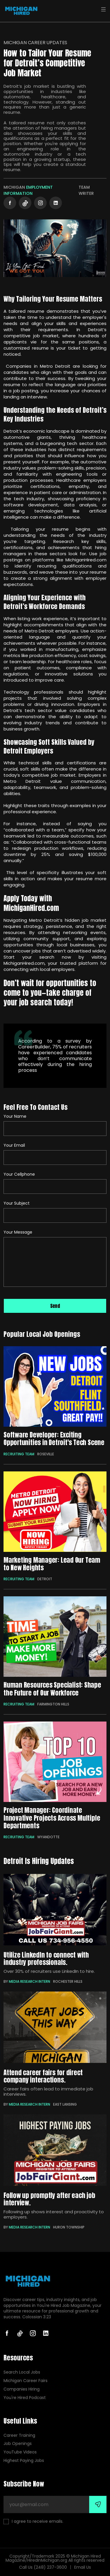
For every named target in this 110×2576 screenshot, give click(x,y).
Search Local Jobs (22, 2372)
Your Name (15, 1116)
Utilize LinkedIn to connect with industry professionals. (46, 1958)
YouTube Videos (20, 2452)
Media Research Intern (29, 1981)
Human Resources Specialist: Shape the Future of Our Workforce (52, 1688)
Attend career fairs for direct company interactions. (43, 2076)
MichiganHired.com (24, 963)
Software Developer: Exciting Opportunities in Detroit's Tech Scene (54, 1438)
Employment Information (28, 190)
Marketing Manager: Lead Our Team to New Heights (52, 1563)
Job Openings (18, 2443)
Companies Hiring (22, 2389)
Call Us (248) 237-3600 (43, 2567)
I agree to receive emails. (33, 2521)
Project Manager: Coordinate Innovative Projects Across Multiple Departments (52, 1817)
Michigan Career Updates (35, 42)
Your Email (14, 1145)
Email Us (82, 2567)
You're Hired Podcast (25, 2397)
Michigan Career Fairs (26, 2380)
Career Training (19, 2435)
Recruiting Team (19, 1454)
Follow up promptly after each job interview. (49, 2198)
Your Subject (17, 1203)
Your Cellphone (19, 1174)
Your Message (18, 1232)
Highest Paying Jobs (24, 2460)
